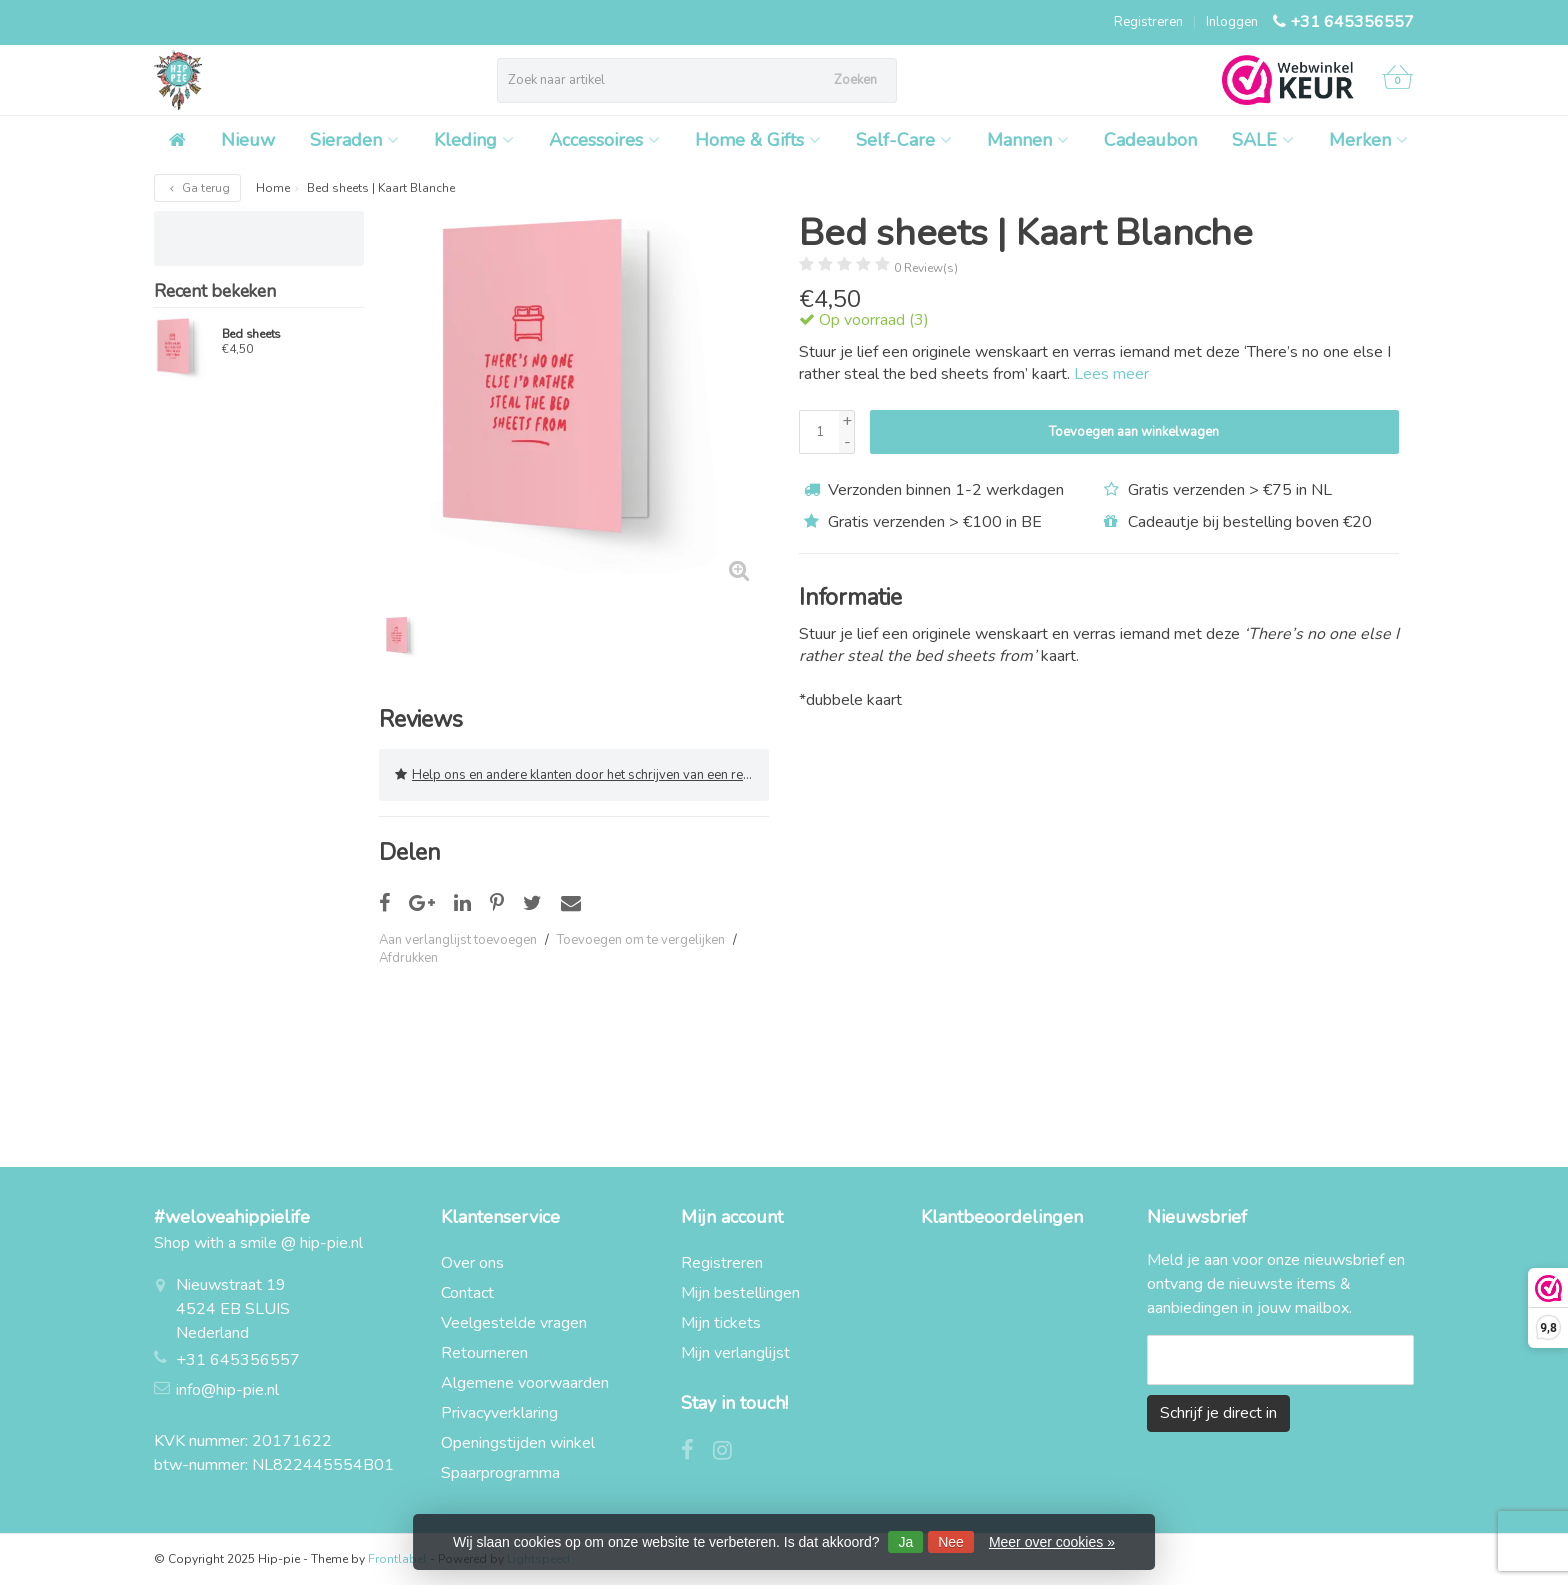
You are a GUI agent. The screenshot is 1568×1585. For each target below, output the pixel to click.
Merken (1368, 140)
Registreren (1148, 22)
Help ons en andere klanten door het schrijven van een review (582, 775)
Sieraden (354, 140)
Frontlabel (397, 1559)
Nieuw (248, 140)
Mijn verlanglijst (735, 1353)
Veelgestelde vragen (514, 1323)
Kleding (474, 140)
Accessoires (604, 140)
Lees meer (1111, 374)
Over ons (472, 1263)
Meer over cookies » (1052, 1542)
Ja (905, 1542)
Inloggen (1232, 22)
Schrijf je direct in (1218, 1413)
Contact (467, 1293)
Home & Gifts (758, 140)
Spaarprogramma (500, 1473)
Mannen (1028, 140)
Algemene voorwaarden (525, 1383)
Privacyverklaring (499, 1413)
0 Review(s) (926, 268)
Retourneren (484, 1353)
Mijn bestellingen (740, 1293)
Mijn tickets (721, 1323)
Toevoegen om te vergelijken (641, 940)
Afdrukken (408, 958)
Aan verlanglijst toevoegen (458, 940)
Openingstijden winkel (518, 1443)
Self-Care (904, 140)
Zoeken (855, 80)
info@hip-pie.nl (227, 1390)
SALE (1263, 140)
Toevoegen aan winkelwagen (1134, 432)
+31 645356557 (1352, 22)
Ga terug (197, 188)
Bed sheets (252, 334)
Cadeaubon (1150, 140)
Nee (951, 1542)
